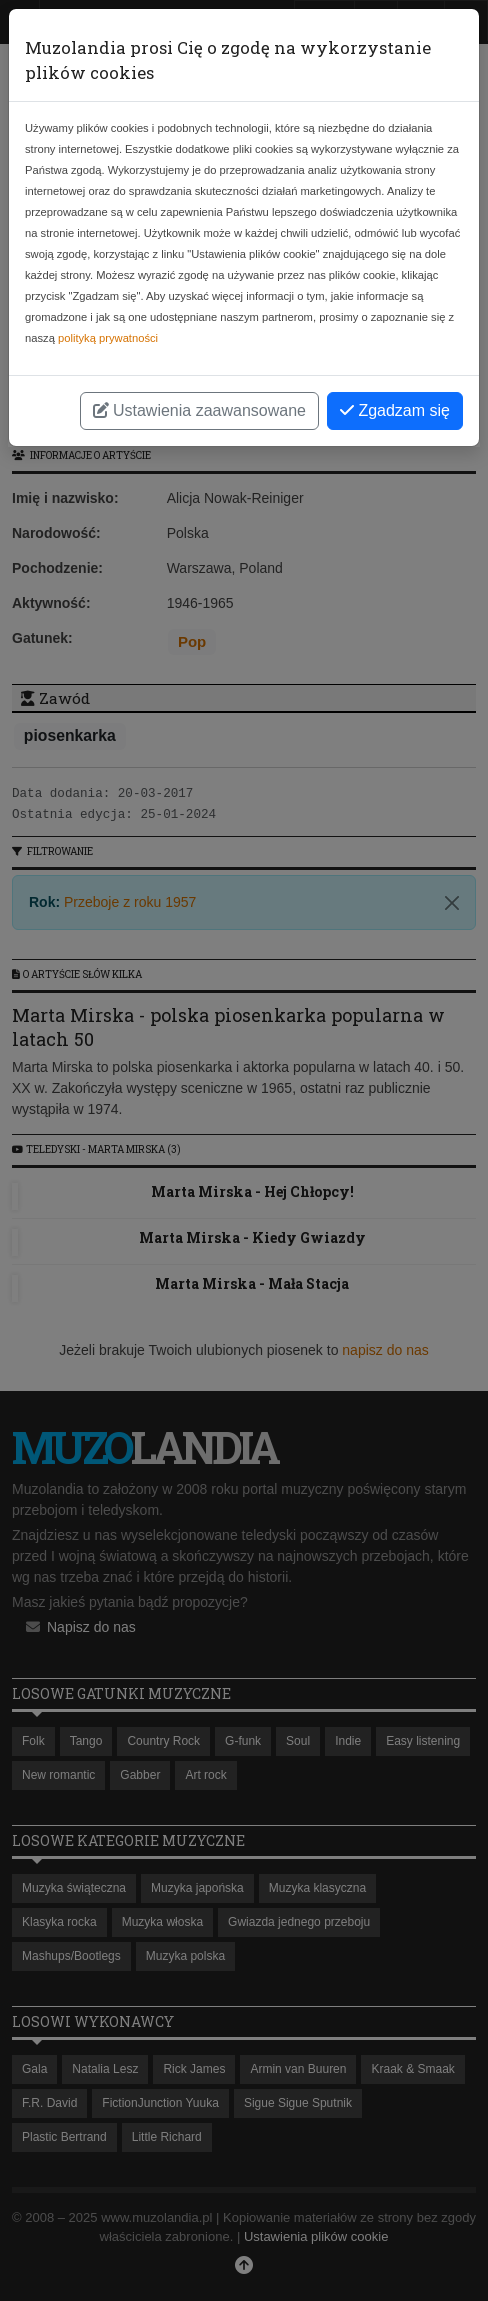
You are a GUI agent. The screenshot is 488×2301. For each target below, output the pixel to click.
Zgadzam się (395, 410)
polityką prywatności (108, 338)
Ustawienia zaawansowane (199, 410)
